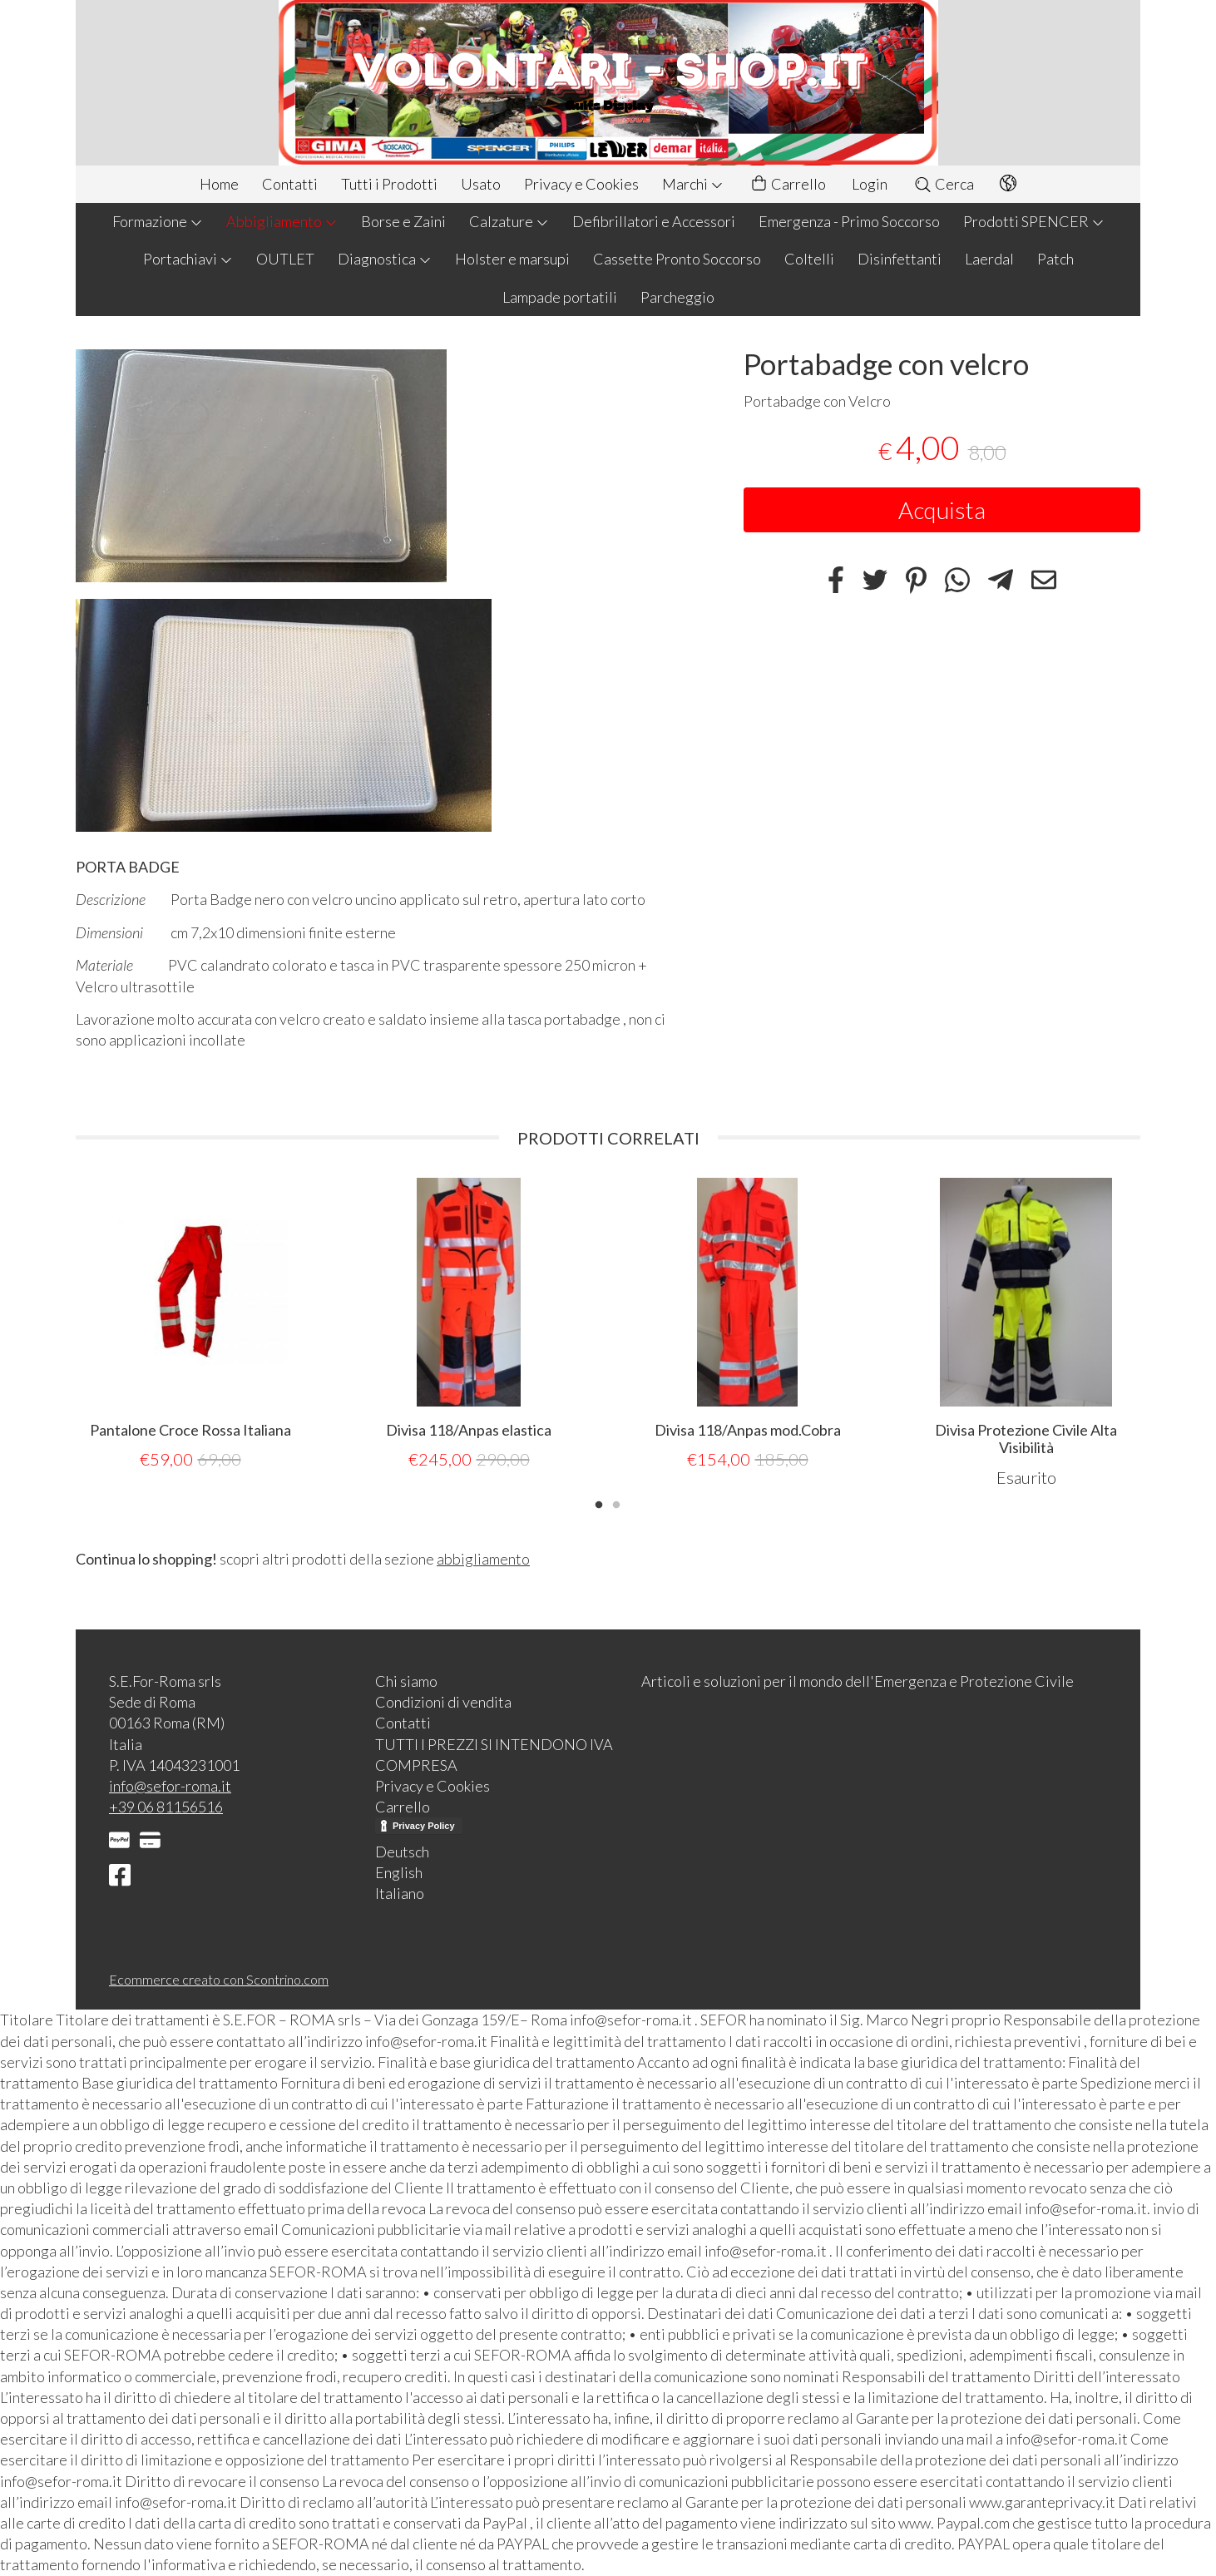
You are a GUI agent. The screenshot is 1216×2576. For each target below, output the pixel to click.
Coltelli (809, 259)
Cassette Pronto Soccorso (677, 259)
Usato (481, 184)
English (399, 1872)
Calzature (509, 221)
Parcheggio (677, 297)
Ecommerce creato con (219, 1979)
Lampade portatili (559, 297)
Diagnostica (385, 259)
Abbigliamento (282, 221)
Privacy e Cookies (581, 184)
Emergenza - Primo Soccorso (849, 221)
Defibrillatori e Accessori (653, 221)
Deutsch (402, 1851)
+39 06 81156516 (166, 1806)
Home (219, 184)
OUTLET (285, 259)
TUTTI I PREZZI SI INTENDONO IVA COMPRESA (494, 1754)
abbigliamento (483, 1559)
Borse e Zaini (403, 221)
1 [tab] (599, 1503)
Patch (1055, 259)
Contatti (290, 184)
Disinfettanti (900, 259)
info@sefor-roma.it (170, 1786)
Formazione (157, 221)
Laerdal (989, 259)
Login (869, 184)
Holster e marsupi (512, 259)
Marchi (693, 184)
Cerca (943, 184)
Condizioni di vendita (443, 1702)
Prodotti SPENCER (1034, 221)
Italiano (399, 1893)
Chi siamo (406, 1681)
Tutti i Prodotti (389, 184)
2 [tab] (616, 1503)
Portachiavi (188, 259)
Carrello (787, 184)
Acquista (942, 510)
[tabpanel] (190, 1324)
